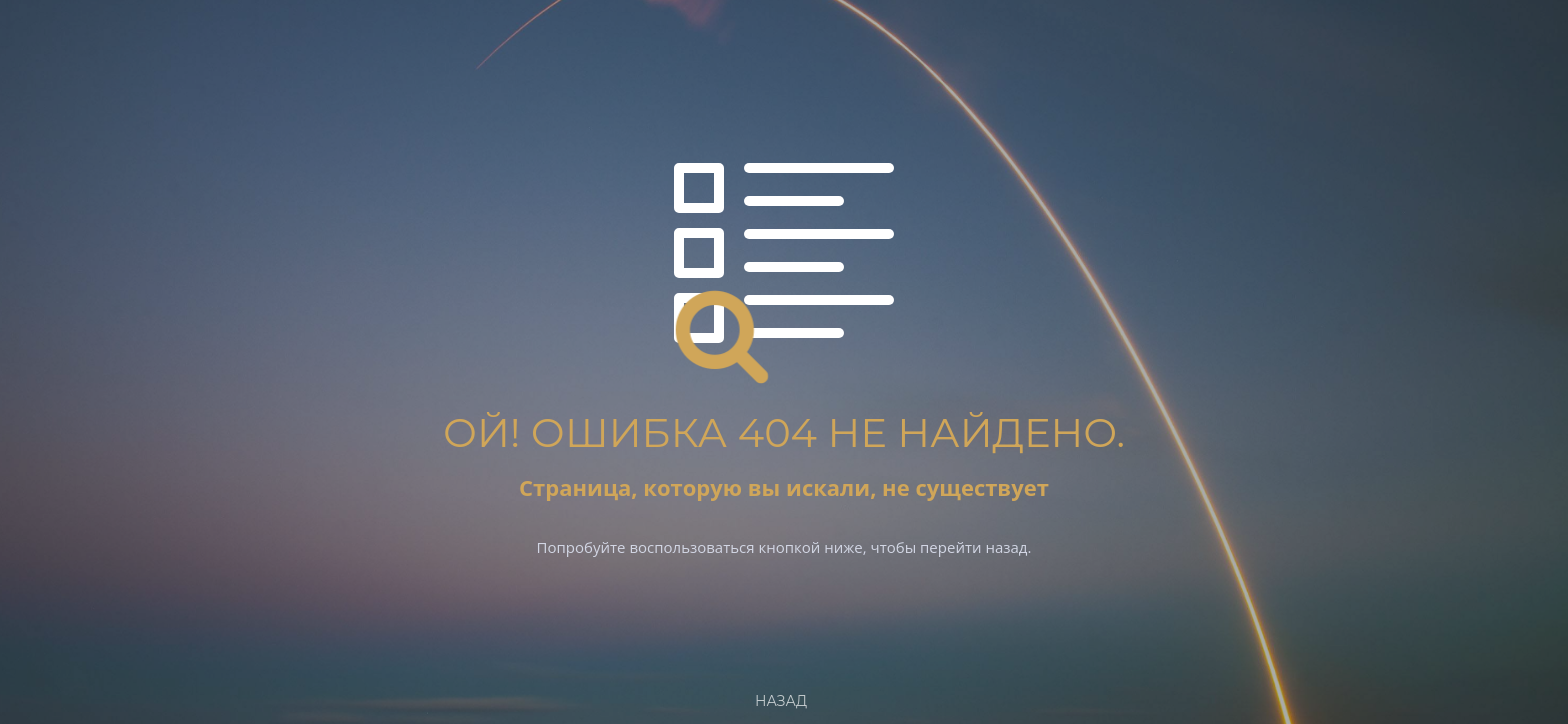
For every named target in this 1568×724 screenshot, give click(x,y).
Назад (781, 701)
